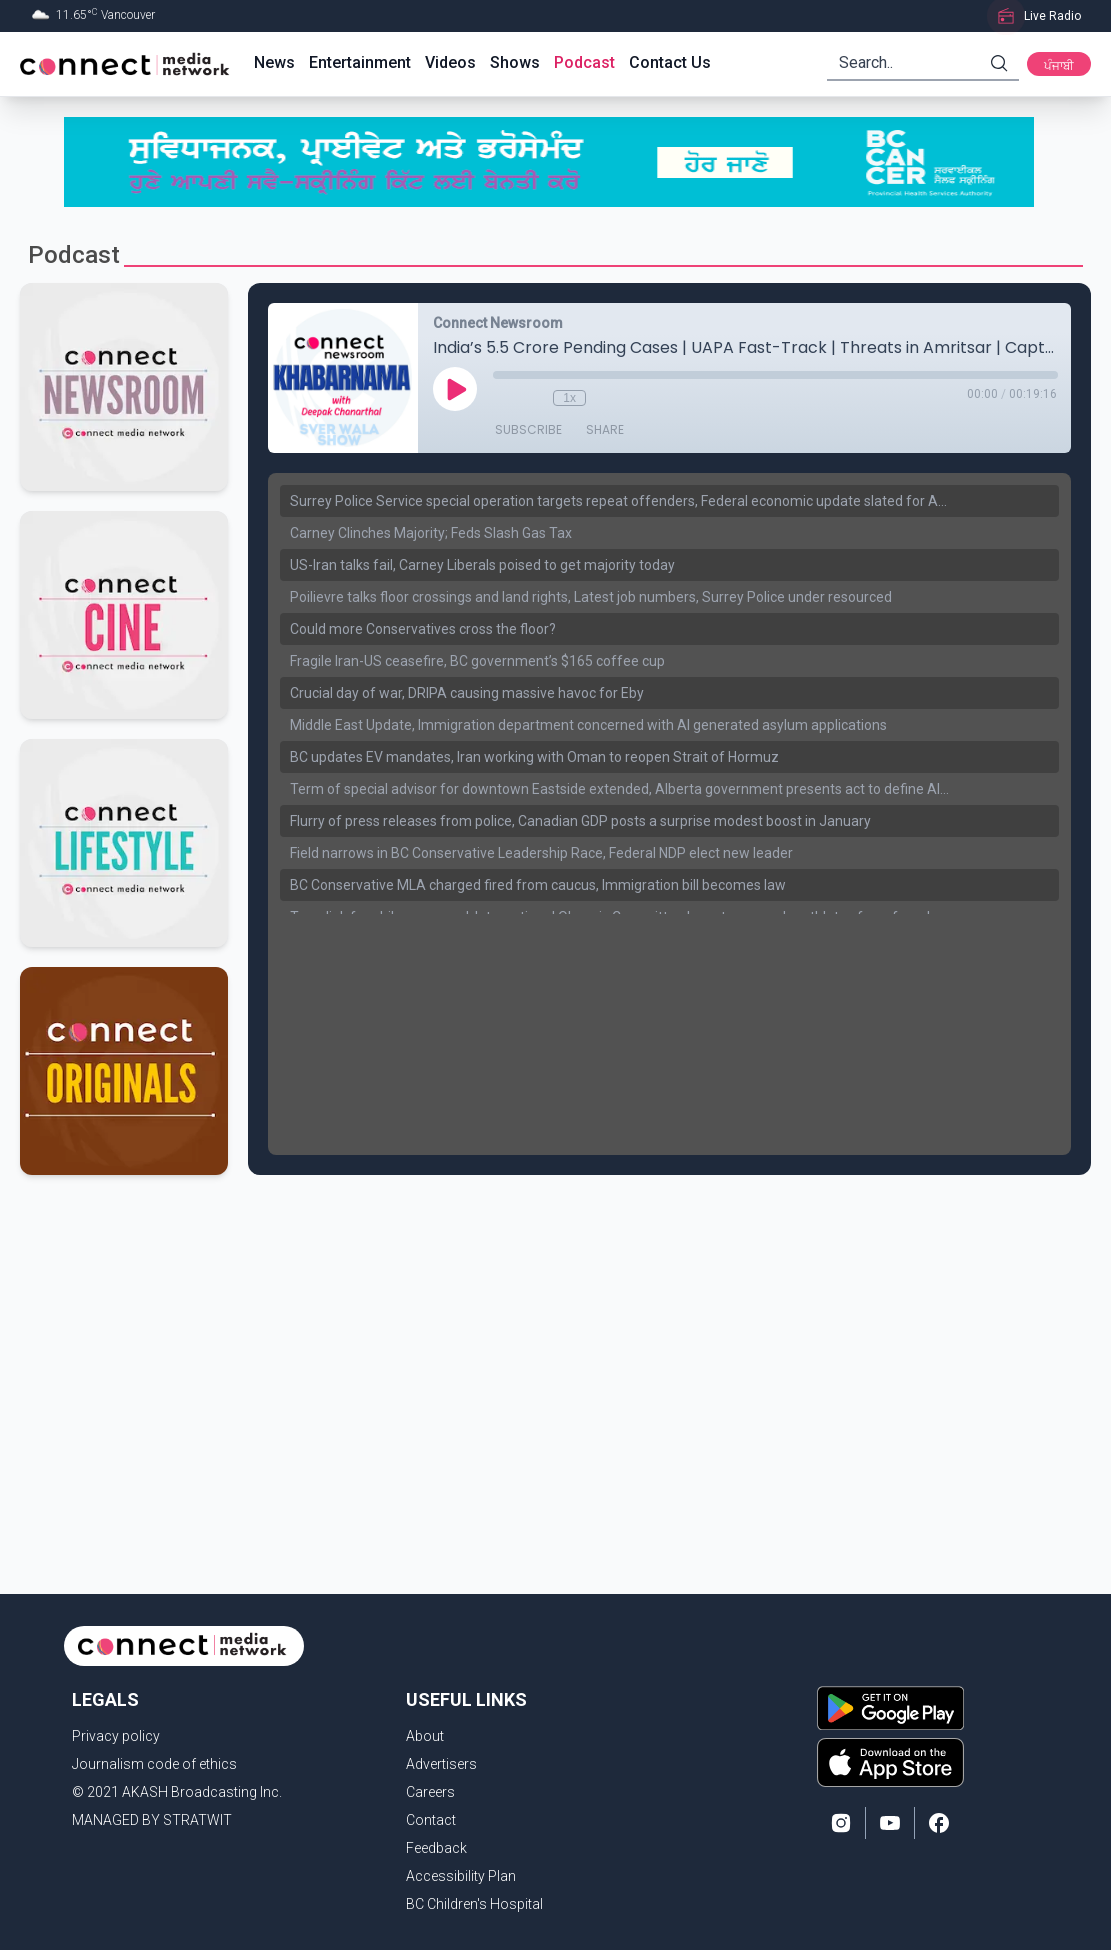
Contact (431, 1820)
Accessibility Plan (461, 1876)
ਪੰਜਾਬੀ (1059, 66)
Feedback (436, 1848)
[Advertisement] (549, 1335)
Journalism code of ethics (154, 1764)
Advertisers (441, 1764)
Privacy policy (116, 1736)
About (425, 1736)
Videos (450, 62)
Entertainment (360, 62)
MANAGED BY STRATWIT (152, 1820)
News (274, 62)
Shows (515, 62)
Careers (430, 1792)
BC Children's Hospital (474, 1904)
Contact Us (670, 62)
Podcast (584, 62)
